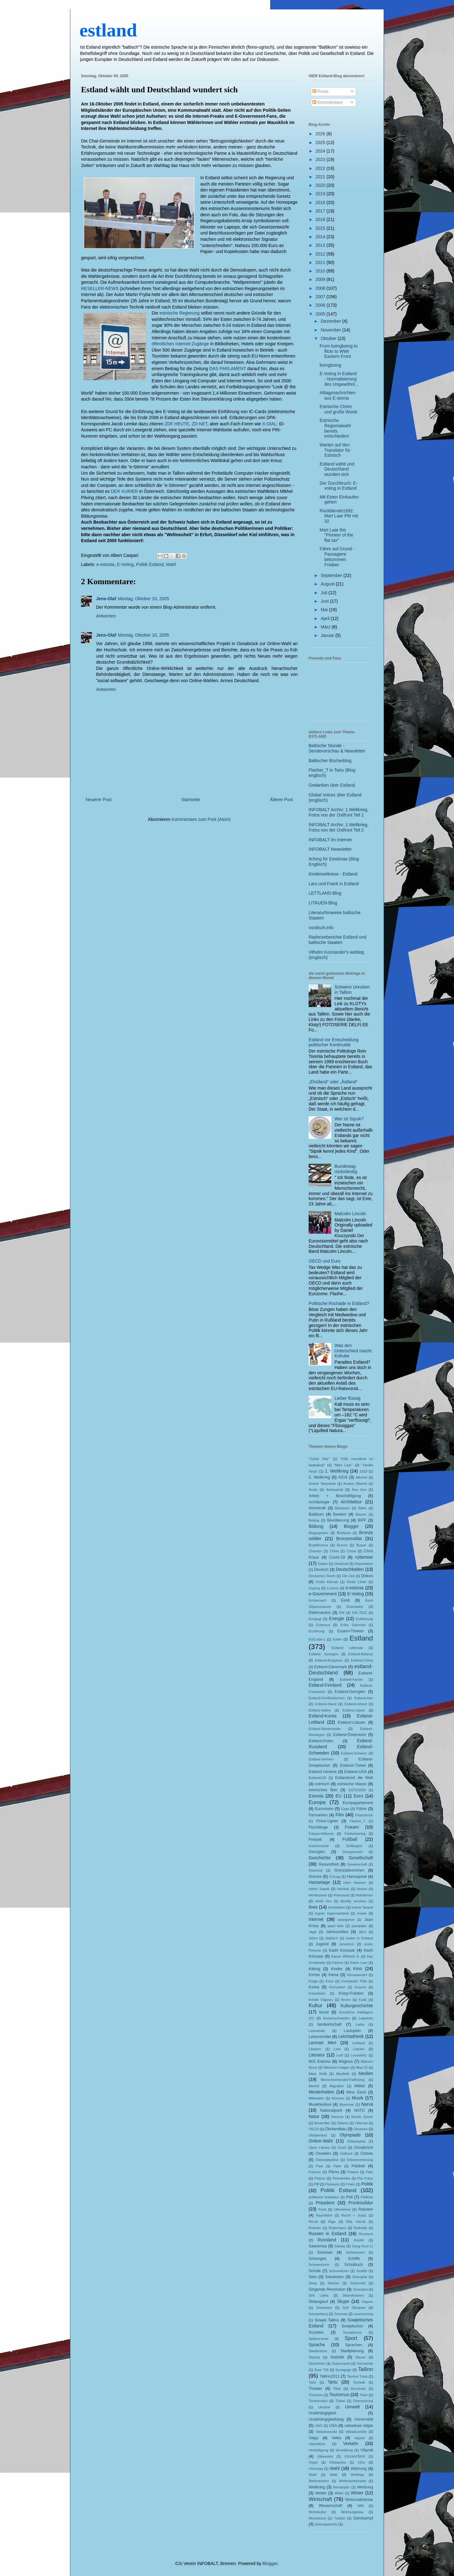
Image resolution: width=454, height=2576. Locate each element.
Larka (359, 2024)
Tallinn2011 (330, 2376)
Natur (314, 2116)
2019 (321, 193)
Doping (314, 1588)
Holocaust (341, 1895)
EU (338, 1795)
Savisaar (324, 2252)
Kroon (346, 2000)
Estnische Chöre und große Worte (338, 409)
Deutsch (321, 1569)
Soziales (316, 2332)
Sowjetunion (352, 2326)
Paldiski (358, 2166)
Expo (345, 1809)
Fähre (361, 1809)
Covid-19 (337, 1557)
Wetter (321, 2493)
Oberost (361, 2123)
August (328, 583)
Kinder (336, 1969)
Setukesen (334, 2277)
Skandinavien (353, 2295)
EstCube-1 (317, 1639)
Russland (327, 2239)
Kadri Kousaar (342, 1950)
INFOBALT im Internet (330, 839)
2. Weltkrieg (319, 1477)
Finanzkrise (364, 1815)
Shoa (313, 2283)
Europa (317, 1802)
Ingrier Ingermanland (332, 1913)
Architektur (351, 1501)
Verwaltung (344, 2450)
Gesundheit (328, 1864)
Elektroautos (320, 1612)
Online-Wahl (321, 2140)
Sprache (317, 2344)
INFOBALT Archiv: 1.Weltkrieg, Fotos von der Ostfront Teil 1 (339, 812)
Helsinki (343, 1889)
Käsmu (337, 1962)
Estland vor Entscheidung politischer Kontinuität (334, 1042)
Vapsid (359, 2438)
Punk (322, 2209)
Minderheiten (321, 2091)
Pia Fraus (365, 2178)
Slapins (367, 2302)
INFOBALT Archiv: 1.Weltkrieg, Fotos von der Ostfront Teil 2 (339, 827)
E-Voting (125, 564)
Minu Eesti (356, 2092)
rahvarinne (342, 2209)
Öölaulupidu (356, 2141)
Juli (324, 592)
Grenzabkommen (349, 1870)
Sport (351, 2338)
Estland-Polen (321, 1741)
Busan (361, 1545)
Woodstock (317, 2518)
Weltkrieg (317, 2487)
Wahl (171, 564)
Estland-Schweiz (354, 1753)
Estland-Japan (354, 1710)
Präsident (325, 2202)
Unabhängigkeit (322, 2413)
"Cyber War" (319, 1459)
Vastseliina (317, 2444)
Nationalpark (331, 2110)
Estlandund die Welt (354, 1778)
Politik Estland (150, 564)
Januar (328, 635)
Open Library (319, 2147)
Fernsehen (318, 1815)
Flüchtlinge (318, 1827)
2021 (321, 176)
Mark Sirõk (318, 2074)
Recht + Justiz (353, 2215)
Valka (336, 2438)
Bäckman (342, 1508)
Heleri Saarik (319, 1889)
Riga (332, 2221)
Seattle (361, 2271)
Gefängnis (354, 1846)
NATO (359, 2110)
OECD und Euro (324, 1261)
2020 (321, 185)
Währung (359, 2468)
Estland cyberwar (347, 1648)
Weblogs (357, 2474)
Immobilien (336, 1907)
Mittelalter (316, 2098)
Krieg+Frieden (351, 1993)
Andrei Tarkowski (322, 1483)
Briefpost (344, 1533)
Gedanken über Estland (332, 785)
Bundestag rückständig (346, 1169)
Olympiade (350, 2134)
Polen (350, 2184)
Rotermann (337, 2228)
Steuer (360, 2357)
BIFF (362, 1520)
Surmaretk (365, 2363)
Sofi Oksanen (354, 2307)
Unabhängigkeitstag (326, 2419)
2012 (321, 253)
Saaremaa (318, 2246)
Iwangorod (346, 1919)
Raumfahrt (324, 2215)
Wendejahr (341, 2487)
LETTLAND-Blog (325, 893)
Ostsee (366, 2153)
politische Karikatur (324, 2197)
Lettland (358, 2043)
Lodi (339, 2055)
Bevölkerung (338, 1520)
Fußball (350, 1839)
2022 (321, 168)
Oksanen (361, 2129)
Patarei (352, 2172)
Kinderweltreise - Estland (333, 873)
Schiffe (354, 2258)
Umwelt (352, 2406)
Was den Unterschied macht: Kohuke (354, 1351)
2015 (321, 228)
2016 (321, 219)
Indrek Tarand (362, 1907)
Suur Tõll (321, 2370)
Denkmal (341, 1564)
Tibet (337, 2388)
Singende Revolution (327, 2289)
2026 (321, 133)
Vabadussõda (356, 2431)
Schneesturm (319, 2264)
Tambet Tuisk (357, 2376)
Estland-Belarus (360, 1654)
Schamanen (355, 2252)
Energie (336, 1618)
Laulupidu (352, 2031)
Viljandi (366, 2450)
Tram (363, 2395)
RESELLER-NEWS (100, 288)
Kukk (363, 2000)
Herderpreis (318, 1895)
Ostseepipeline (327, 2160)
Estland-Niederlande (324, 1729)
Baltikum (316, 1514)
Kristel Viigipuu (321, 2000)
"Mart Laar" (343, 1465)
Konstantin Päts (354, 1981)
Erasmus (323, 1625)
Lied (337, 2049)
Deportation (364, 1564)
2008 (321, 288)
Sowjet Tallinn (327, 2320)
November (331, 329)
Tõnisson (316, 2395)
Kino (357, 1968)
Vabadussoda (326, 2431)
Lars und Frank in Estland (334, 883)
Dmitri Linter (357, 1582)
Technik (359, 2382)
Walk (333, 2474)
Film (340, 1814)
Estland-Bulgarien (329, 1660)
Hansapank (357, 1876)
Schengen (318, 2258)
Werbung (365, 2487)
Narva (367, 2104)
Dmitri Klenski (327, 1582)
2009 (321, 279)
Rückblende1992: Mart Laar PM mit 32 (339, 516)
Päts (369, 2172)
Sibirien (333, 2283)
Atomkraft (317, 1508)
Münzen (338, 2098)
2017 (321, 210)
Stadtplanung (352, 2351)
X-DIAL (269, 423)
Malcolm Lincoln (350, 1213)
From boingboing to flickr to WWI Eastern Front (339, 351)
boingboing (330, 365)
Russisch (366, 2234)
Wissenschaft (330, 2505)
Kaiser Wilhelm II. (345, 1956)
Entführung (364, 1619)
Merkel (314, 2086)
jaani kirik (335, 1926)
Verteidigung (318, 2450)
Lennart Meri (322, 2042)
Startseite (190, 799)
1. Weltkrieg (337, 1471)
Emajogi (315, 1619)
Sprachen (353, 2345)
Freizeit (315, 1839)
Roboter (315, 2228)
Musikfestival (320, 2104)
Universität (363, 2419)
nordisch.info (321, 927)
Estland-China (362, 1660)
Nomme (337, 2117)
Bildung (316, 1526)
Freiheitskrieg (354, 1833)
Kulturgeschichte (356, 2005)
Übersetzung (363, 2401)
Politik (367, 2183)
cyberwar (364, 1557)
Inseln (362, 1913)
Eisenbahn (355, 1607)
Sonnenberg (318, 2314)
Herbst (362, 1889)
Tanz (312, 2382)
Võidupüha (337, 2462)
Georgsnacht (353, 1852)
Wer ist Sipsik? (349, 1118)
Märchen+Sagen (336, 2067)
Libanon (315, 2049)
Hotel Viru (323, 1901)
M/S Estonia (320, 2061)
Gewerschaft (357, 1864)
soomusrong (363, 2314)
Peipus (319, 2178)
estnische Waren (352, 1784)
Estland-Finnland (325, 1685)
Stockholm (317, 2363)
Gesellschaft (361, 1857)
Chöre (351, 1551)
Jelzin (313, 1938)
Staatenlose (318, 2351)
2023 (321, 159)
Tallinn (365, 2369)
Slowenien (324, 2307)
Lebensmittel (320, 2036)
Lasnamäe (317, 2031)
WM (360, 2506)
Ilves (313, 1907)
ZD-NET (200, 423)
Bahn (362, 1508)
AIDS (342, 1477)
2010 (321, 270)
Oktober (329, 338)
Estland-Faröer (351, 1679)
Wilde (339, 2493)
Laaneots (366, 2018)
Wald (312, 2474)
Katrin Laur (359, 1962)
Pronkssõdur (360, 2202)
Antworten (106, 615)
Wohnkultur (317, 2512)
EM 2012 (359, 1612)
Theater (315, 2388)
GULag (334, 1876)
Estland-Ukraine (323, 1772)
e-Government (323, 1593)
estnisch (322, 1784)
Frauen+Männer (321, 1833)
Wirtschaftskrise (359, 2500)
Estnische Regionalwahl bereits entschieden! (335, 428)
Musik (357, 2097)
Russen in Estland (327, 2233)
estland (108, 30)
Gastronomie (319, 1846)
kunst (324, 2012)
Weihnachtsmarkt (352, 2481)
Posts (320, 91)
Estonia (316, 1795)
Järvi (362, 1932)
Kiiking (314, 1969)
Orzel (342, 2147)
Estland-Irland (326, 1704)
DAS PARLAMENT (227, 368)
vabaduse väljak (358, 2425)
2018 (321, 202)
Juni (325, 601)
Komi (330, 1981)
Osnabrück (363, 2147)
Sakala (339, 2246)
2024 (321, 151)
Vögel (313, 2462)
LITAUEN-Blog (323, 902)
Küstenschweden (336, 2018)
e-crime (332, 1588)
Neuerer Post (98, 799)
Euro (358, 1795)
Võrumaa (316, 2469)
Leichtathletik (351, 2036)
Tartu (333, 2382)
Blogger (351, 1526)
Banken (339, 1514)
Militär (359, 2086)
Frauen (352, 1827)
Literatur (317, 2054)
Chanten (315, 1551)
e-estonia (105, 564)
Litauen (359, 2049)
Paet (319, 2166)
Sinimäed (360, 2289)
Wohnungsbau (352, 2512)
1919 (363, 1471)
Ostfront (346, 2153)
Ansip (313, 1489)
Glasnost (315, 1870)
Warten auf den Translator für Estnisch (335, 450)
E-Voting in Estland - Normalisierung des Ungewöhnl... (339, 379)
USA (333, 2425)
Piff (316, 2184)
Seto (313, 2277)
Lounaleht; (359, 2055)
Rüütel (359, 2240)
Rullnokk (360, 2228)
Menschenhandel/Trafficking (343, 2080)
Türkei (340, 2401)
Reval (313, 2221)
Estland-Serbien (321, 1759)
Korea (314, 1987)
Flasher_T (357, 1821)
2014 (321, 236)
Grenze (315, 1876)
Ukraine (324, 2407)
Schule (315, 2271)
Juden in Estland (359, 1938)
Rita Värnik (356, 2221)
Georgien (317, 1852)
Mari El (362, 2067)
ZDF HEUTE (177, 423)
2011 (321, 262)
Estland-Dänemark (330, 1667)
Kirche (314, 1975)
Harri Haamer (354, 1882)
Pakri (337, 2166)
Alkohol (361, 1477)
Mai (325, 609)
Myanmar (346, 2104)
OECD (314, 2129)
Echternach (318, 1600)
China (334, 1551)
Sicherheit (357, 2283)
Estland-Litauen (351, 1722)
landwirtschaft (329, 2024)
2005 (321, 313)
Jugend (322, 1944)
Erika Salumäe (353, 1625)
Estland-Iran (363, 1698)
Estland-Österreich (349, 1735)
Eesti (345, 1600)
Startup (314, 2357)
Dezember (331, 321)
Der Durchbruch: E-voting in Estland (339, 486)
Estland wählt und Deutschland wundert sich (159, 89)
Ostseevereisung (360, 2160)
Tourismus (339, 2394)
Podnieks (332, 2184)
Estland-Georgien (350, 1691)
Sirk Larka (318, 2295)
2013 (321, 245)
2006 (321, 305)
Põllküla (367, 2197)
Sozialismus (352, 2332)
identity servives (353, 1901)
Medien (366, 2073)
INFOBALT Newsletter (330, 849)
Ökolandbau (336, 2129)
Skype (343, 2301)
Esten (337, 1639)
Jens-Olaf (106, 598)
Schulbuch (353, 2264)
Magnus (346, 2061)
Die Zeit (348, 1576)
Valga (313, 2438)
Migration (337, 2086)
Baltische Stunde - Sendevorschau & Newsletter (337, 748)
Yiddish (339, 2518)
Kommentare (327, 102)
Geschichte (320, 1857)
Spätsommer (318, 2339)
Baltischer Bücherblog (330, 760)
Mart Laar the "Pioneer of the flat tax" (336, 535)
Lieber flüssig (348, 1398)
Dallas (322, 1564)
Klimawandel (357, 1975)
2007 (321, 296)
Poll (349, 2197)
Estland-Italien (320, 1710)
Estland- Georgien (323, 1654)
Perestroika (341, 2178)
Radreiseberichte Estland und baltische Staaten (337, 940)
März (326, 626)
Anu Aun (359, 1489)
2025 (321, 142)
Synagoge (343, 2370)
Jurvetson (346, 1944)
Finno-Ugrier (327, 1821)
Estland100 (317, 1778)
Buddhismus (318, 1545)
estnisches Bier (323, 1790)
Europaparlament (358, 1803)
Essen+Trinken (351, 1631)
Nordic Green (362, 2117)
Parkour (315, 2172)
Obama (343, 2123)
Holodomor (364, 1895)
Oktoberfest (318, 2135)
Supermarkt (341, 2363)
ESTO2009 (357, 1790)
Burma (342, 1545)
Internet (316, 1919)
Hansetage (319, 1882)
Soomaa (340, 2314)
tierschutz (358, 2388)
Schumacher (339, 2271)
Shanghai (359, 2277)
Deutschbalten (350, 1569)
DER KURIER (124, 491)
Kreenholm (317, 1993)
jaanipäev (359, 1926)
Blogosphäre (318, 1533)
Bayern (360, 1514)
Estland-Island (355, 1704)
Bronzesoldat (349, 1538)
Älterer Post (281, 799)
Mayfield (342, 2074)
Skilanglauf (318, 2301)
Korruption (337, 1987)
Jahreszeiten (337, 1932)
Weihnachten (319, 2481)
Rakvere (365, 2209)
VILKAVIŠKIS (354, 2456)
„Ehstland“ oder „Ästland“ (333, 1081)
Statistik (337, 2357)
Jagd (312, 1932)
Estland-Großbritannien (327, 1698)
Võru (361, 2462)
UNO (318, 2426)
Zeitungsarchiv (326, 2524)
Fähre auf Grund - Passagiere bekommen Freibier (337, 556)
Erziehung (316, 1631)
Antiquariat (334, 1489)
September (332, 575)
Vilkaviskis (325, 2456)
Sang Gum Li (362, 2246)
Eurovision (324, 1809)
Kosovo (360, 1987)
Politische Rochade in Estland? (339, 1303)
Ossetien (323, 2153)
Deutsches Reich (322, 1576)
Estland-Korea (323, 1715)
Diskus (367, 1576)
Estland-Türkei (352, 1765)
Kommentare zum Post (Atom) (201, 819)
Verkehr (350, 2443)
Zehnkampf (363, 2518)
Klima (333, 1975)
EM (341, 1612)
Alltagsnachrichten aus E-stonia (337, 395)
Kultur (315, 2005)
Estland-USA (355, 1772)
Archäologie (319, 1502)
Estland (361, 1638)
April (326, 618)
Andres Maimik (355, 1483)
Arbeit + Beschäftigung (335, 1496)
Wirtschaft (320, 2499)
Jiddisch (331, 1938)
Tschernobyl (318, 2401)
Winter (357, 2492)
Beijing (314, 1520)
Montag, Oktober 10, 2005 (143, 598)
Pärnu (333, 2172)
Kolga (313, 1981)
